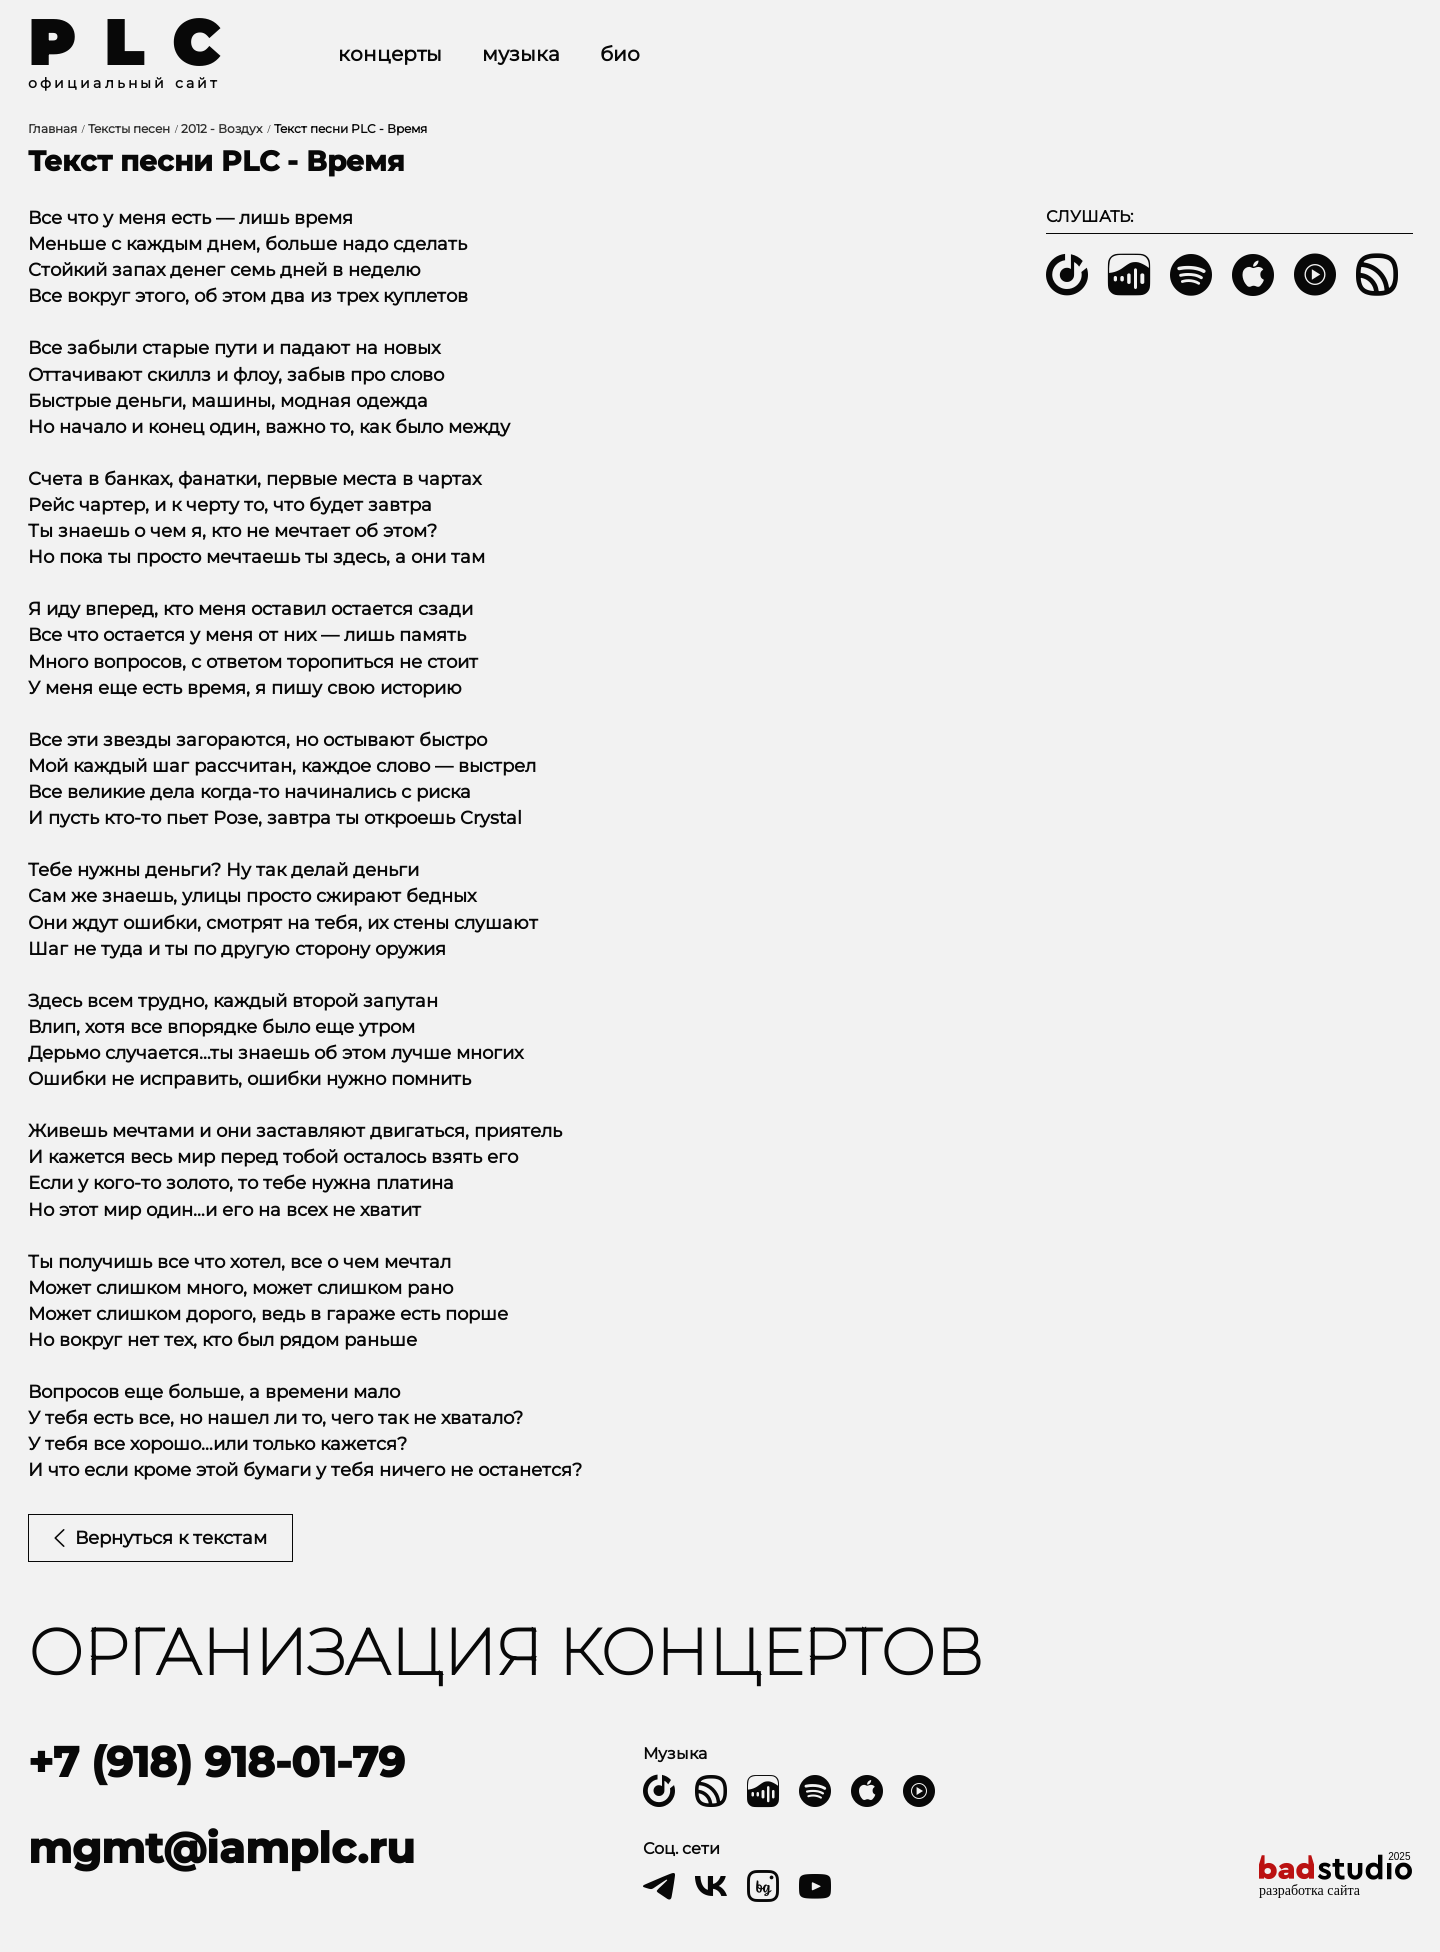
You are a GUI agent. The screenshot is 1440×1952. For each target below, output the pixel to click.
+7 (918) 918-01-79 (216, 1762)
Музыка (521, 54)
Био (620, 54)
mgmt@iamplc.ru (221, 1848)
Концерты (390, 54)
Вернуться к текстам (160, 1538)
